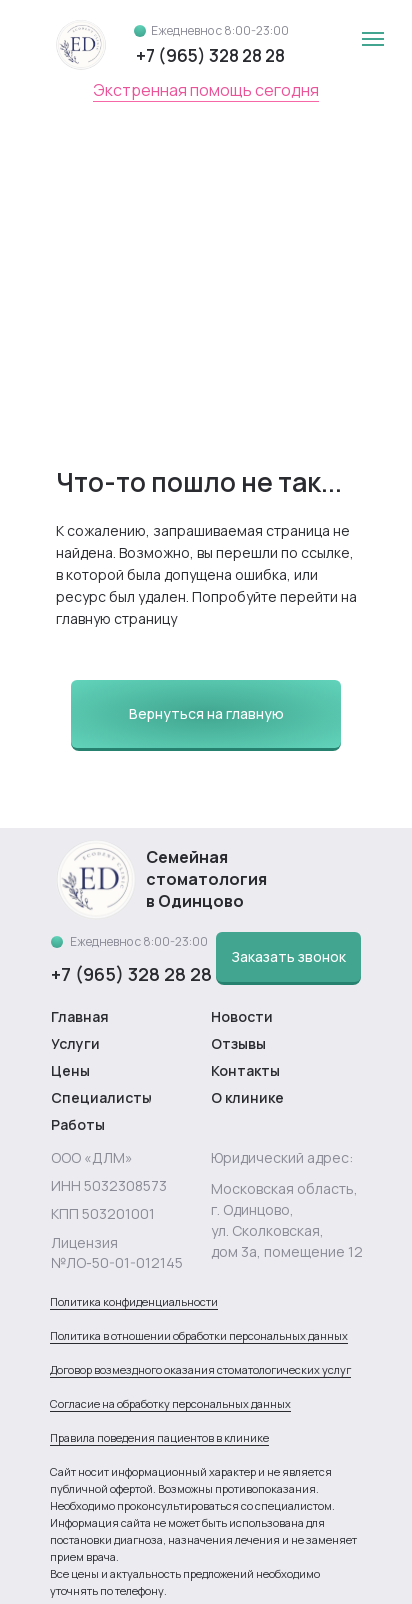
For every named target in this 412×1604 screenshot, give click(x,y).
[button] (288, 957)
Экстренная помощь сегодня (206, 90)
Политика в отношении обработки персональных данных (199, 1335)
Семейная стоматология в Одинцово (206, 879)
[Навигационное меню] (373, 39)
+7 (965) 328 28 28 (210, 55)
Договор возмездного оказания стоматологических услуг (200, 1369)
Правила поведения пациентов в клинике (159, 1437)
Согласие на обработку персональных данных (170, 1403)
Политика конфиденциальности (134, 1301)
